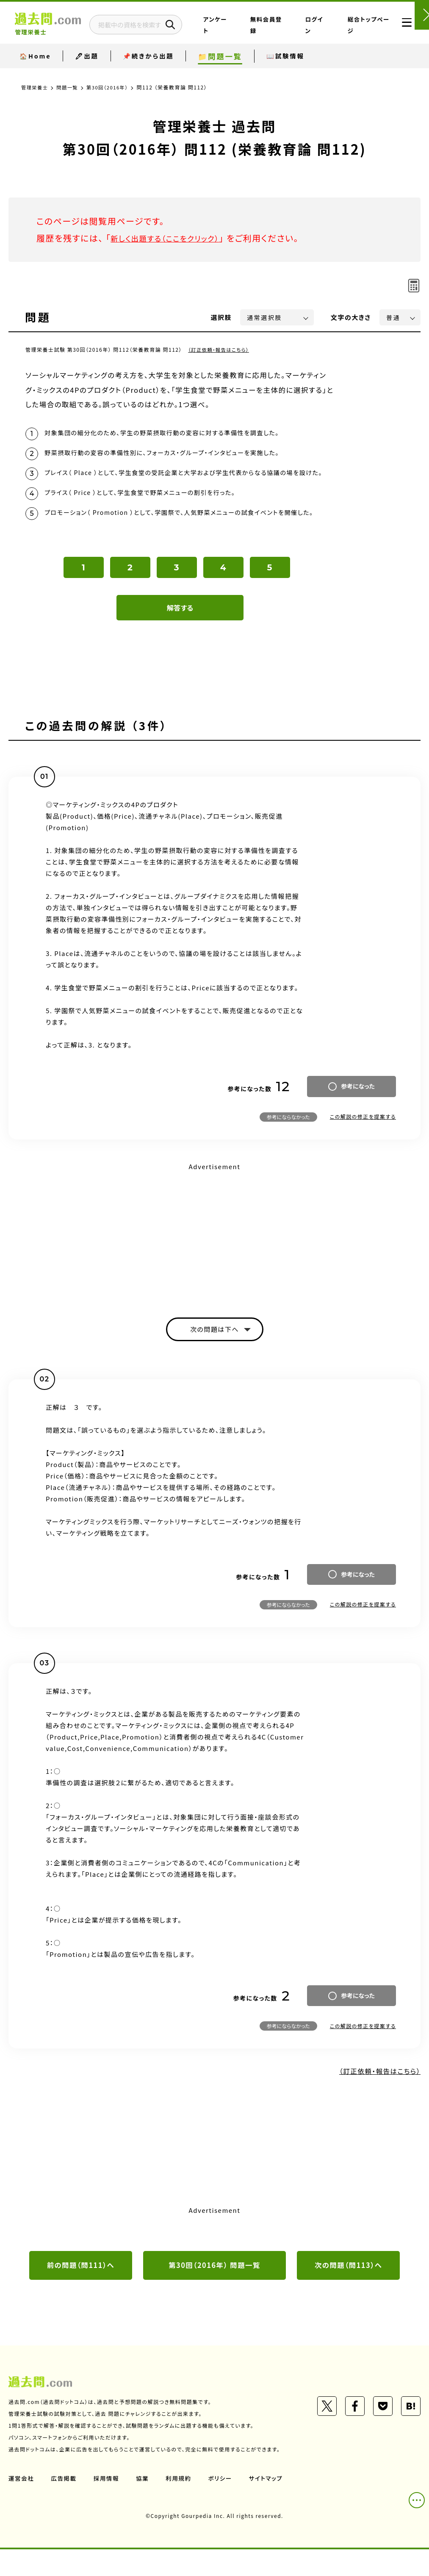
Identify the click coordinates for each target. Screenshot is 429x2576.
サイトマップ (270, 2505)
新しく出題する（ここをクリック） (172, 238)
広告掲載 (65, 2505)
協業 (144, 2505)
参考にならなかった (288, 1140)
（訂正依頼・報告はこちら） (220, 349)
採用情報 (108, 2505)
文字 (351, 317)
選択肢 (221, 317)
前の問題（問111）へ (81, 2291)
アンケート (256, 42)
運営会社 (21, 2505)
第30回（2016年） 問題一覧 (215, 2291)
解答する (180, 631)
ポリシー (223, 2505)
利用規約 (181, 2505)
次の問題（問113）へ (348, 2291)
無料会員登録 (291, 31)
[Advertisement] (214, 1256)
